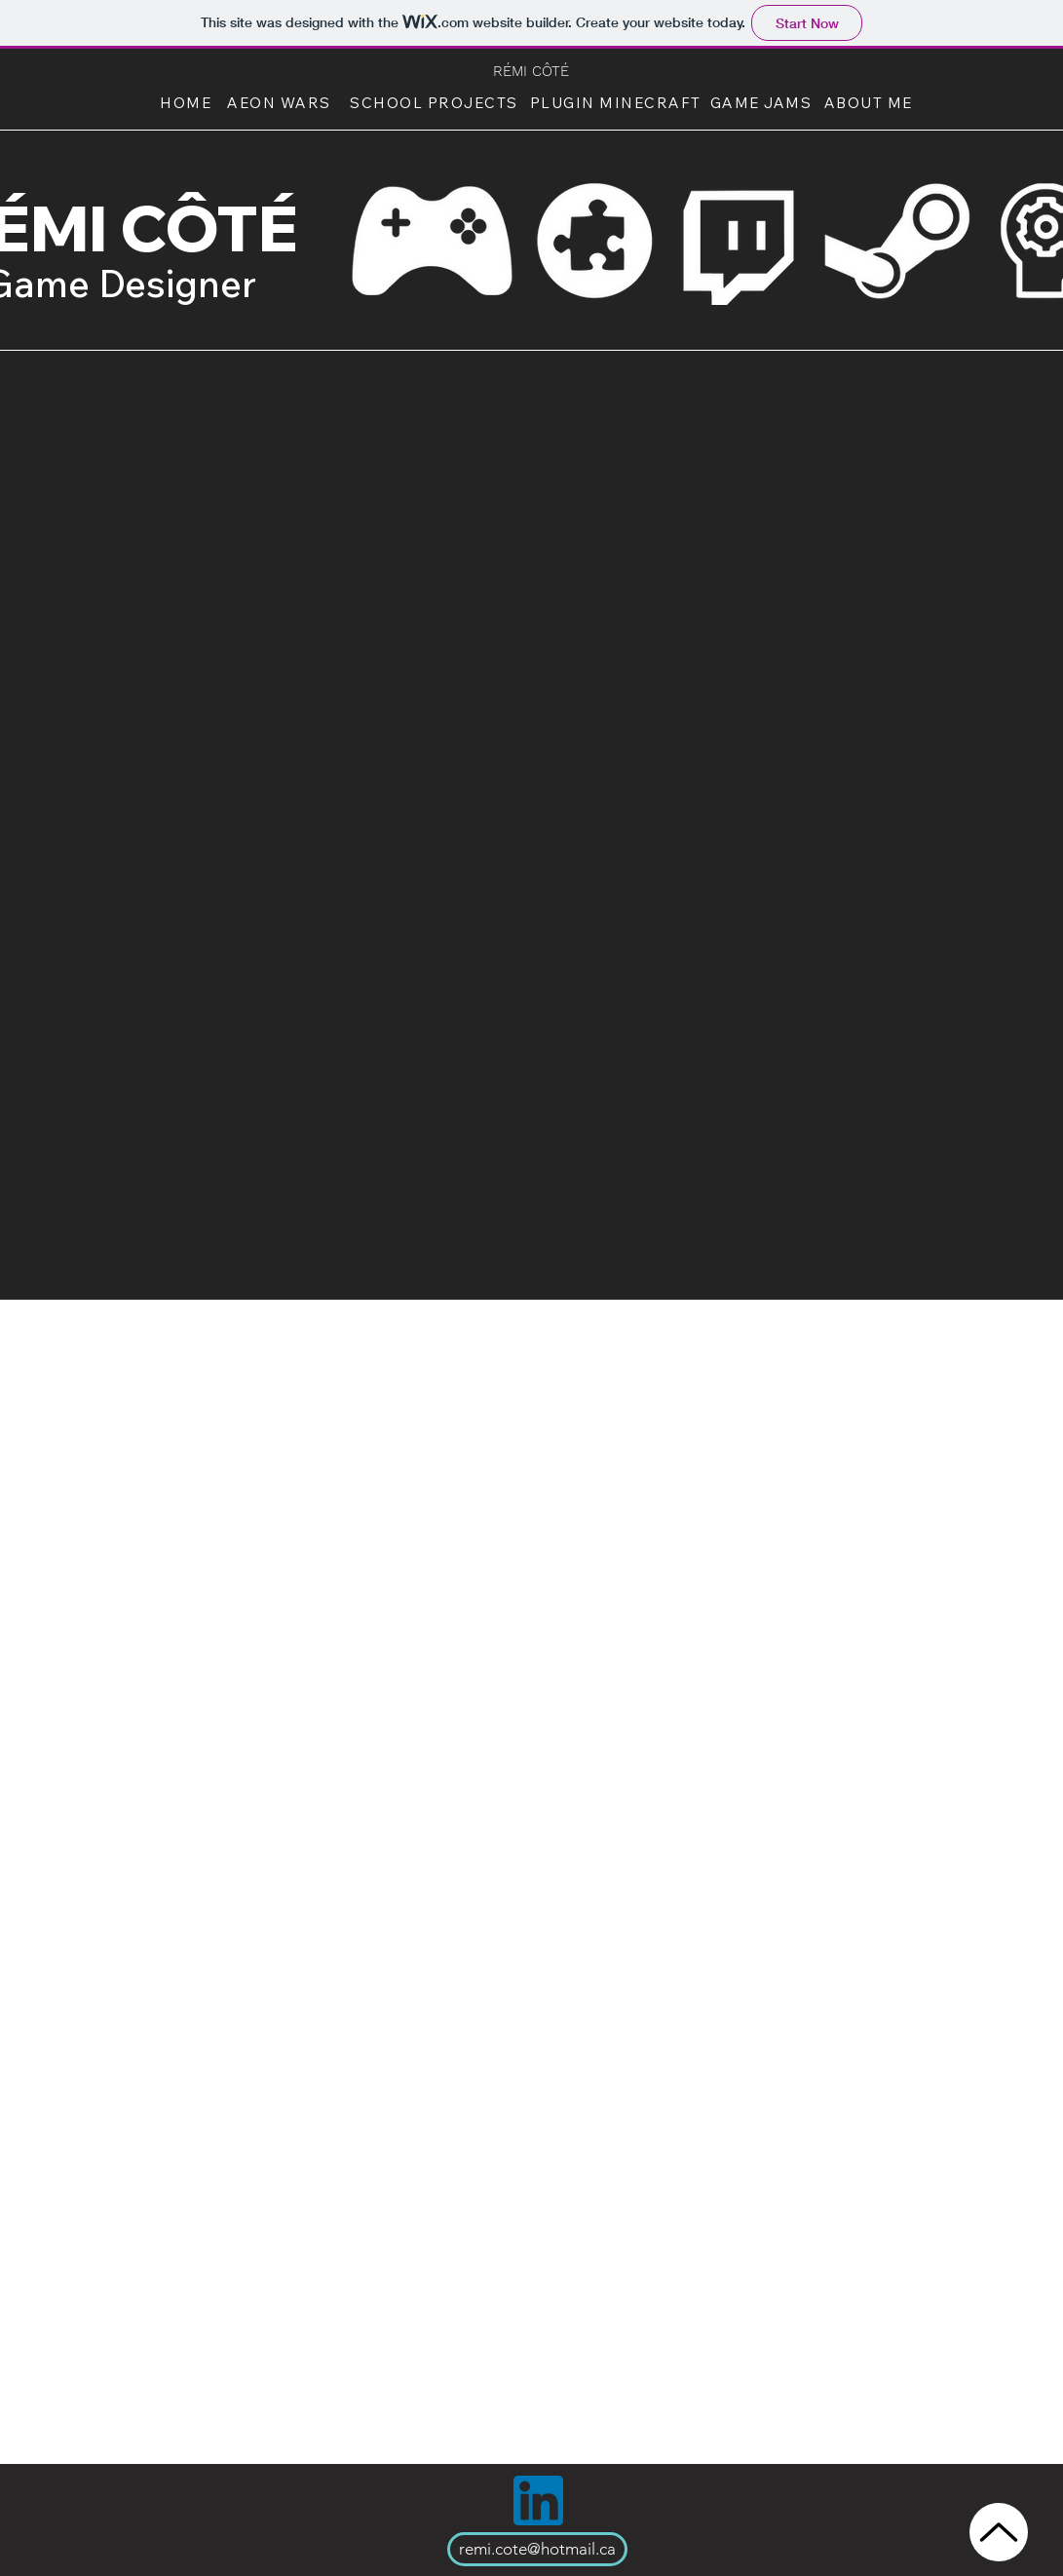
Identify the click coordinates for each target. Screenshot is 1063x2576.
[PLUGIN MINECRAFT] (617, 102)
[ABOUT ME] (870, 102)
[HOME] (188, 102)
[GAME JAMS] (763, 102)
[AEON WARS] (281, 102)
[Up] (998, 2532)
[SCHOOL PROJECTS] (436, 102)
